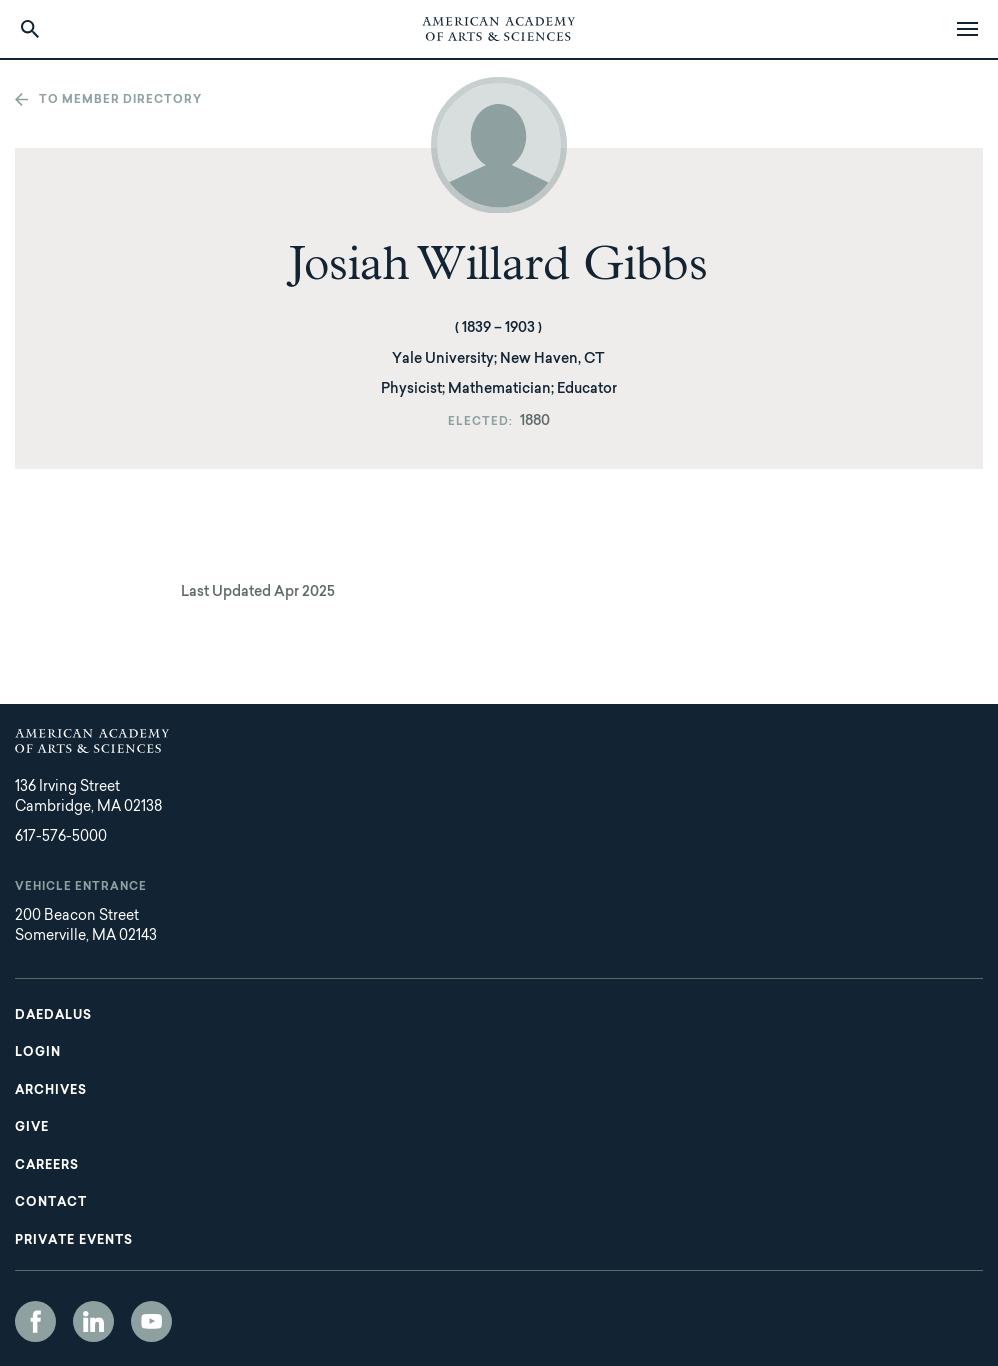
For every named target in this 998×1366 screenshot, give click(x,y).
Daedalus (53, 1016)
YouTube (151, 1321)
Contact (51, 1203)
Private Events (74, 1241)
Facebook (35, 1321)
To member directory (120, 100)
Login (38, 1053)
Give (32, 1128)
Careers (47, 1166)
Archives (51, 1091)
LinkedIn (93, 1321)
